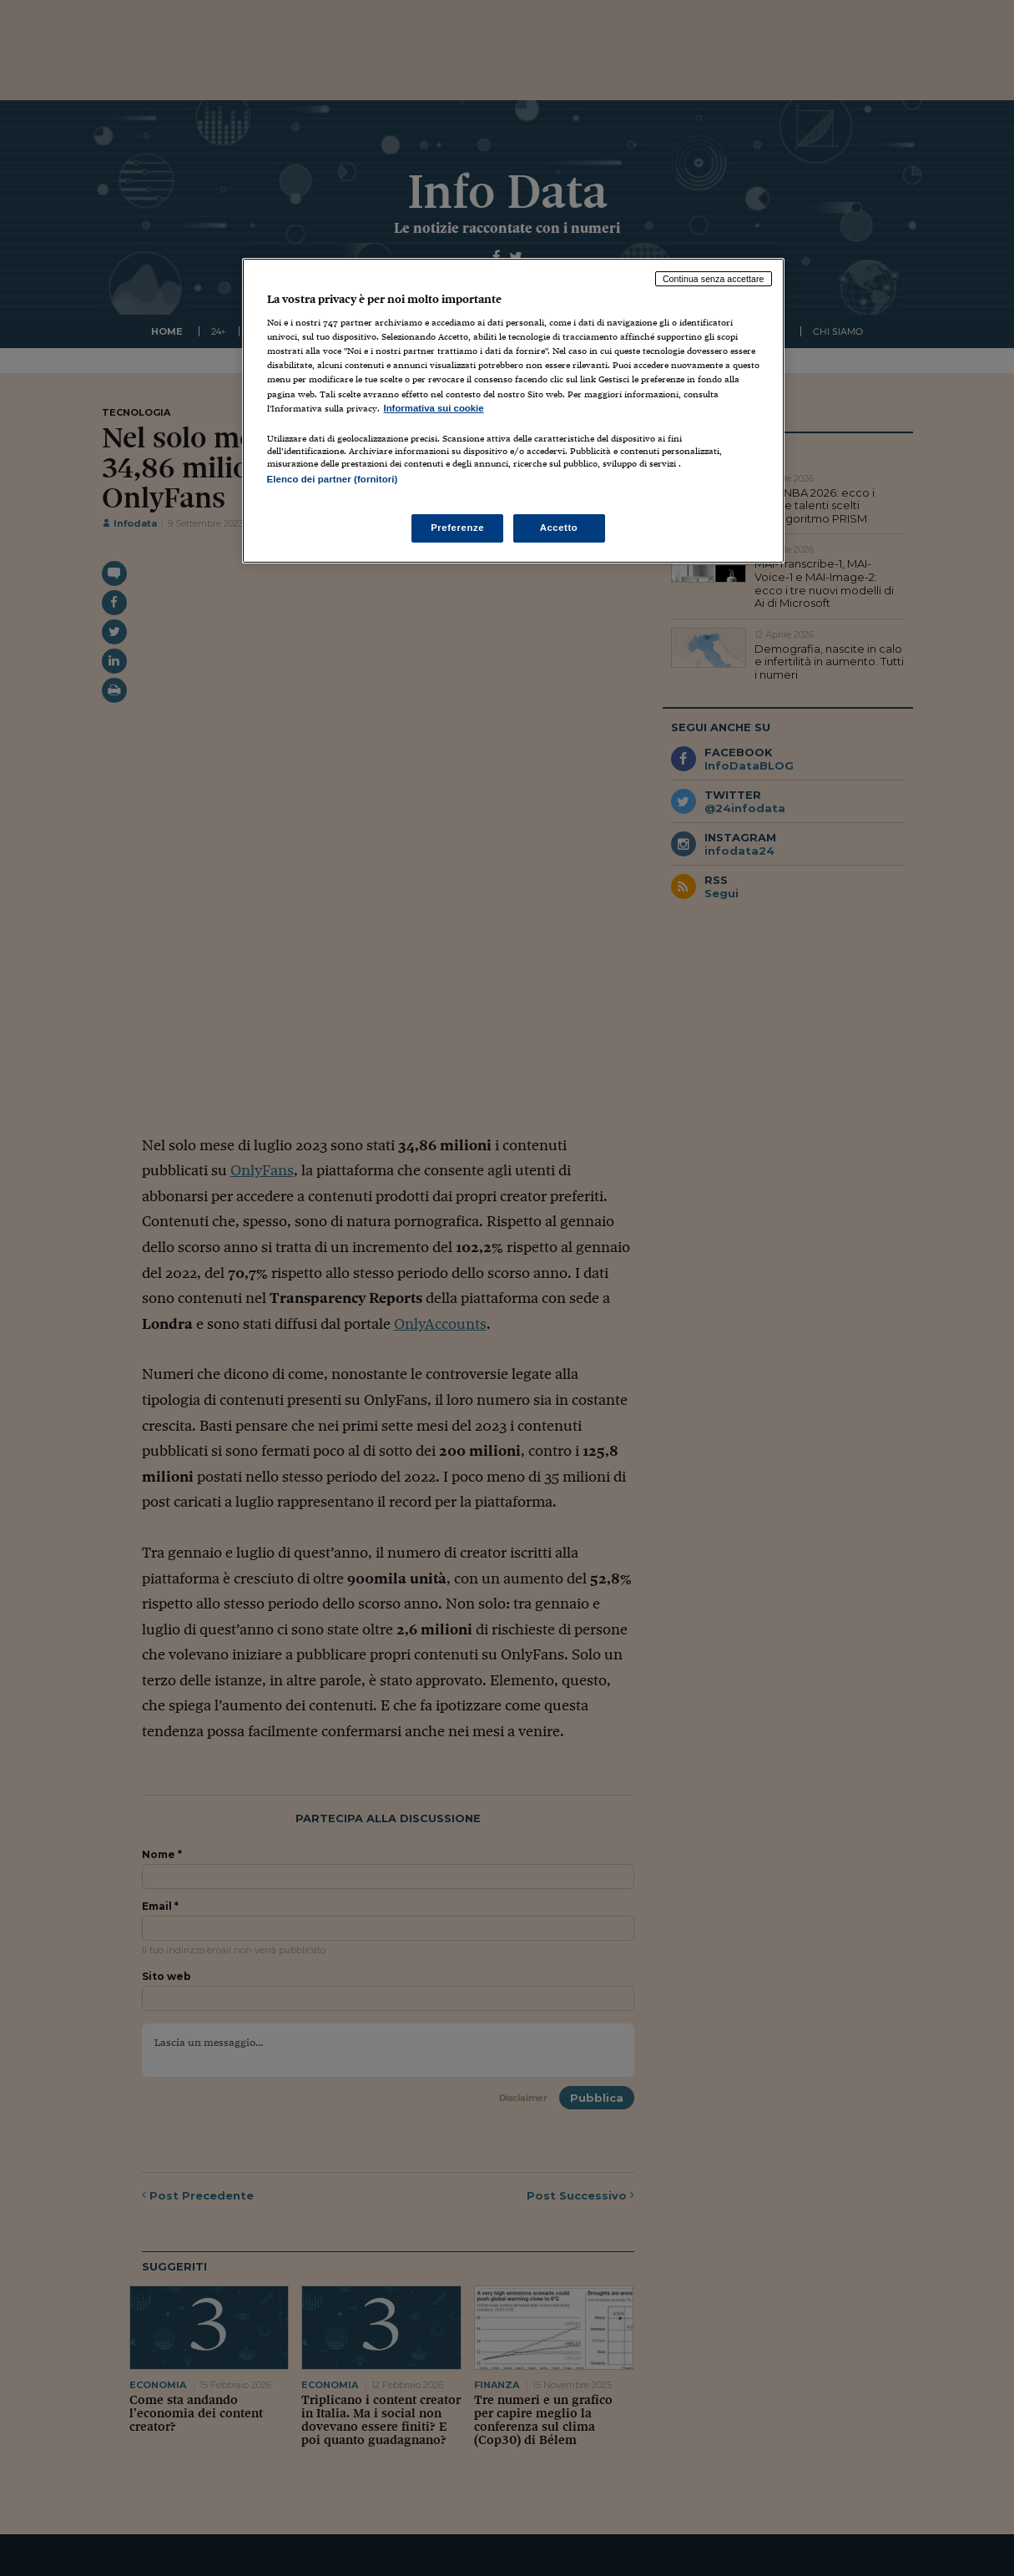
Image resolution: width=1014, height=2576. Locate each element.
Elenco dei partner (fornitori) (332, 479)
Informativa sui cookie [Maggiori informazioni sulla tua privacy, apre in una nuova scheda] (434, 408)
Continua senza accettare (713, 279)
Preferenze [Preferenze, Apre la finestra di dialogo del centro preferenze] (457, 528)
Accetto (559, 528)
